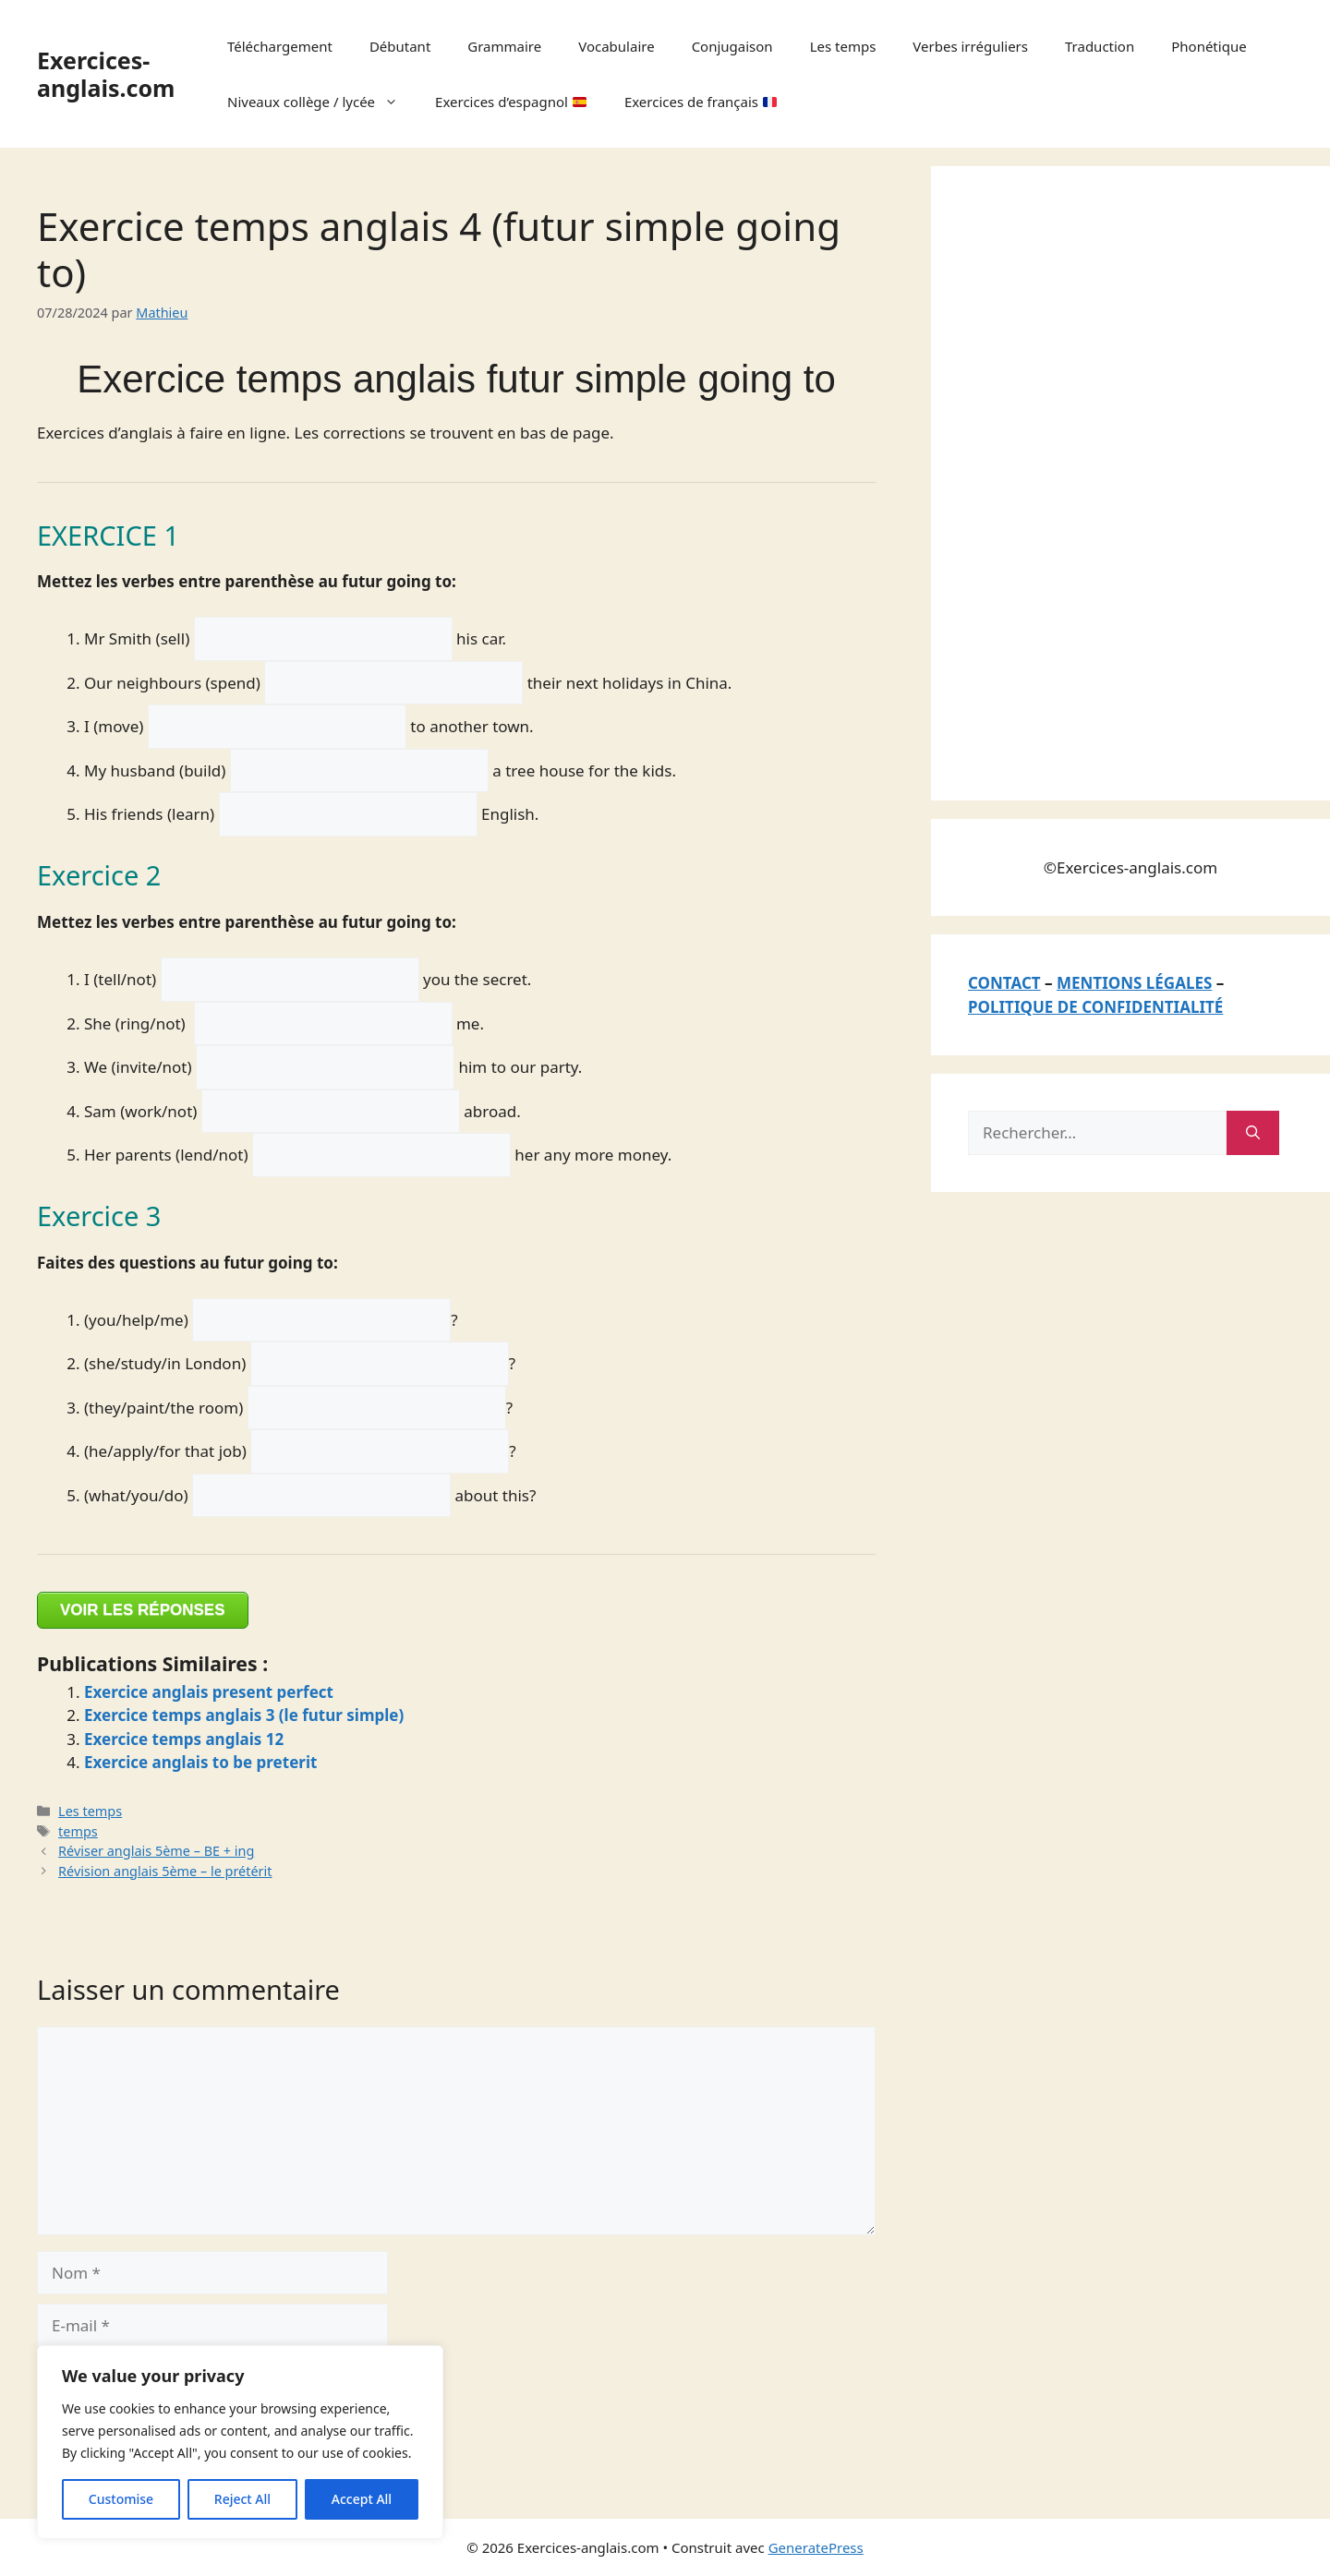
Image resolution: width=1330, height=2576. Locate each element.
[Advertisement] (1106, 480)
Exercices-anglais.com (106, 73)
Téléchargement (279, 46)
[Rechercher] (1253, 1133)
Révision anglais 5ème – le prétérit (165, 1871)
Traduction (1099, 46)
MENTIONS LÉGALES (1134, 982)
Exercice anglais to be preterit (200, 1762)
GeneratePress (816, 2547)
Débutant (399, 46)
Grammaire (504, 46)
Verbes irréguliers (970, 46)
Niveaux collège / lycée (322, 101)
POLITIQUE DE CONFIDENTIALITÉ (1095, 1006)
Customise (121, 2499)
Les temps (843, 46)
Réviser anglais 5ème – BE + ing (156, 1851)
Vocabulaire (616, 46)
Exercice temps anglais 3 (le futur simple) (244, 1715)
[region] (240, 2442)
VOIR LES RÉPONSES (142, 1610)
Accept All (362, 2499)
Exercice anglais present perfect (208, 1692)
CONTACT (1004, 982)
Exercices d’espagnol (510, 101)
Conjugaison (732, 46)
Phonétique (1208, 46)
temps (78, 1831)
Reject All (242, 2499)
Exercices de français (700, 101)
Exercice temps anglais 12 (184, 1739)
